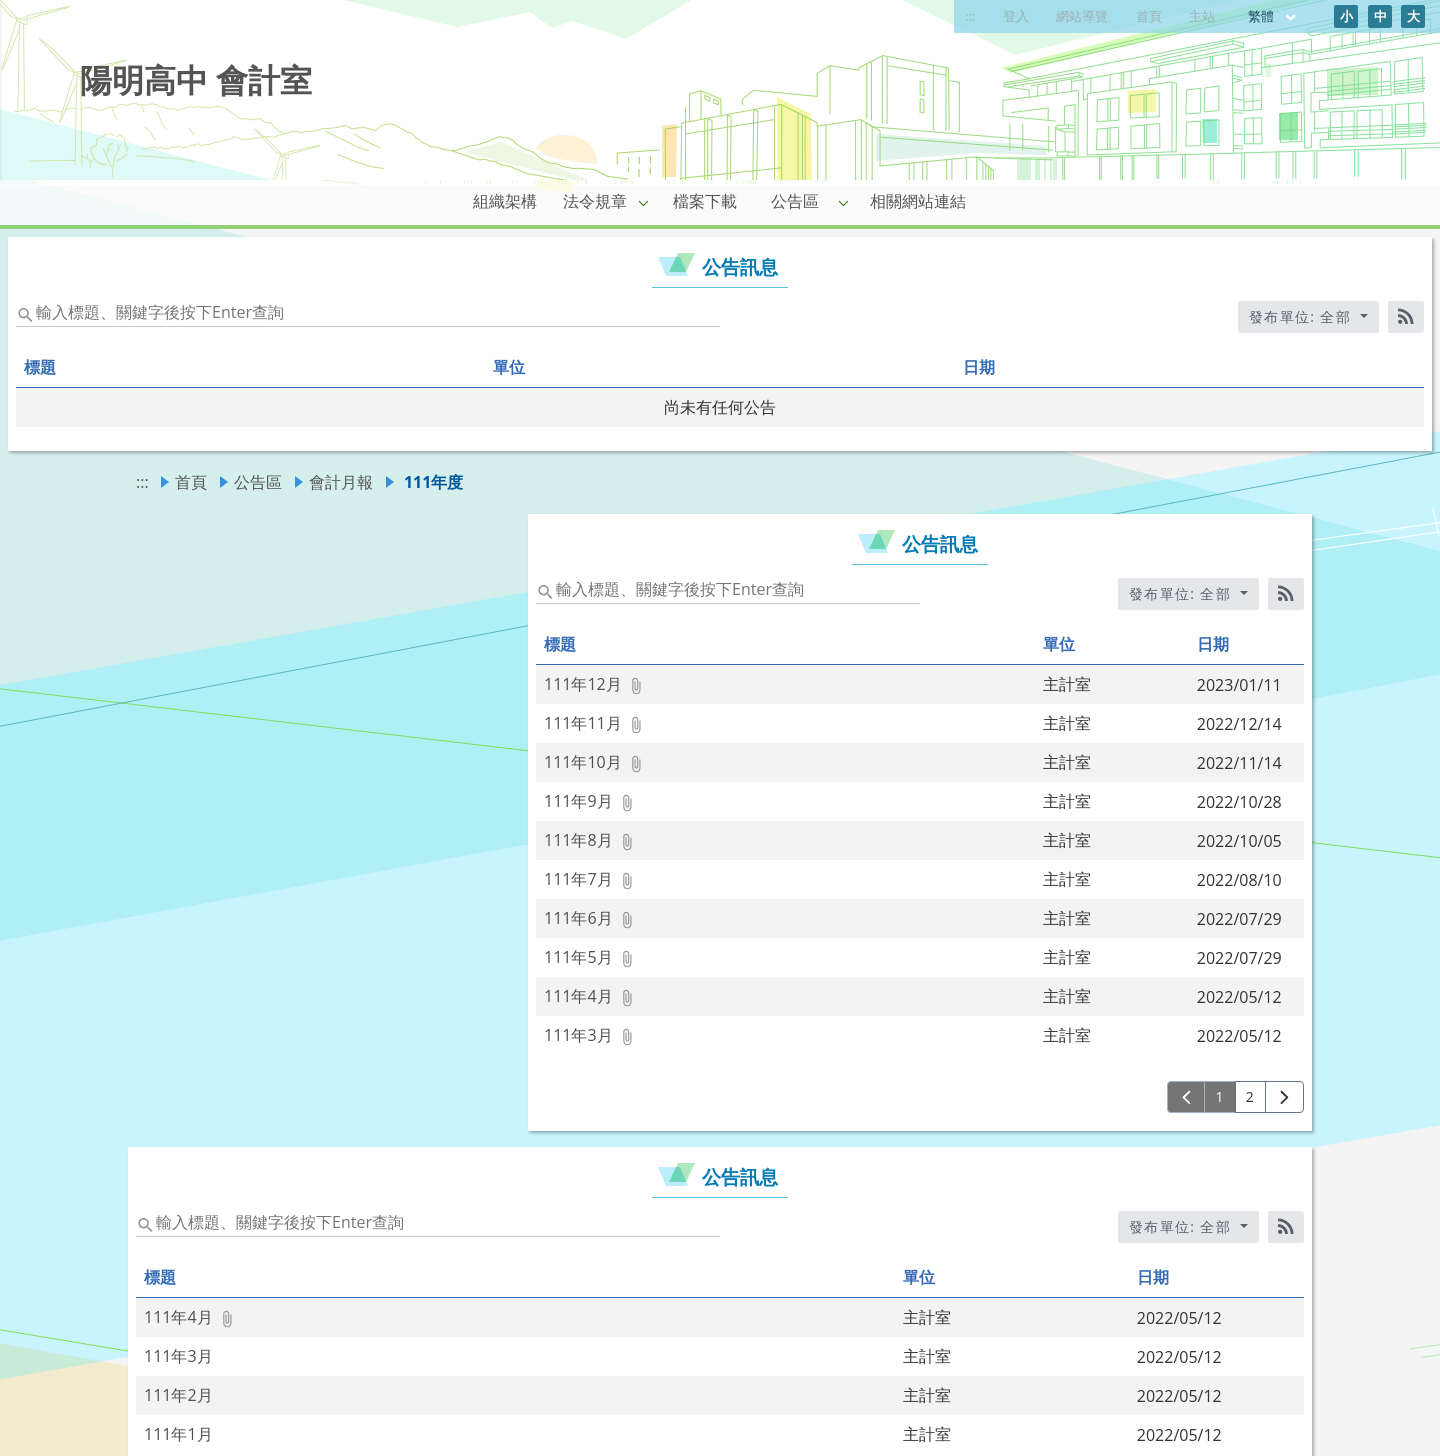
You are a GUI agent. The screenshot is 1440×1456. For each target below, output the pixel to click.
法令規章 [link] (595, 201)
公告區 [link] (795, 201)
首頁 (1149, 16)
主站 (1202, 16)
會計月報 (341, 482)
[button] (644, 202)
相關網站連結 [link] (918, 201)
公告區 (258, 482)
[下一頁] (1284, 1097)
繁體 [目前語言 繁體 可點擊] (1273, 16)
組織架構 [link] (505, 201)
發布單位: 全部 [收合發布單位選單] (1303, 316)
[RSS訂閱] (1406, 317)
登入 (1016, 16)
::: (971, 16)
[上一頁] (1186, 1097)
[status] (368, 311)
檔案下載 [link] (705, 201)
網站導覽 (1082, 16)
